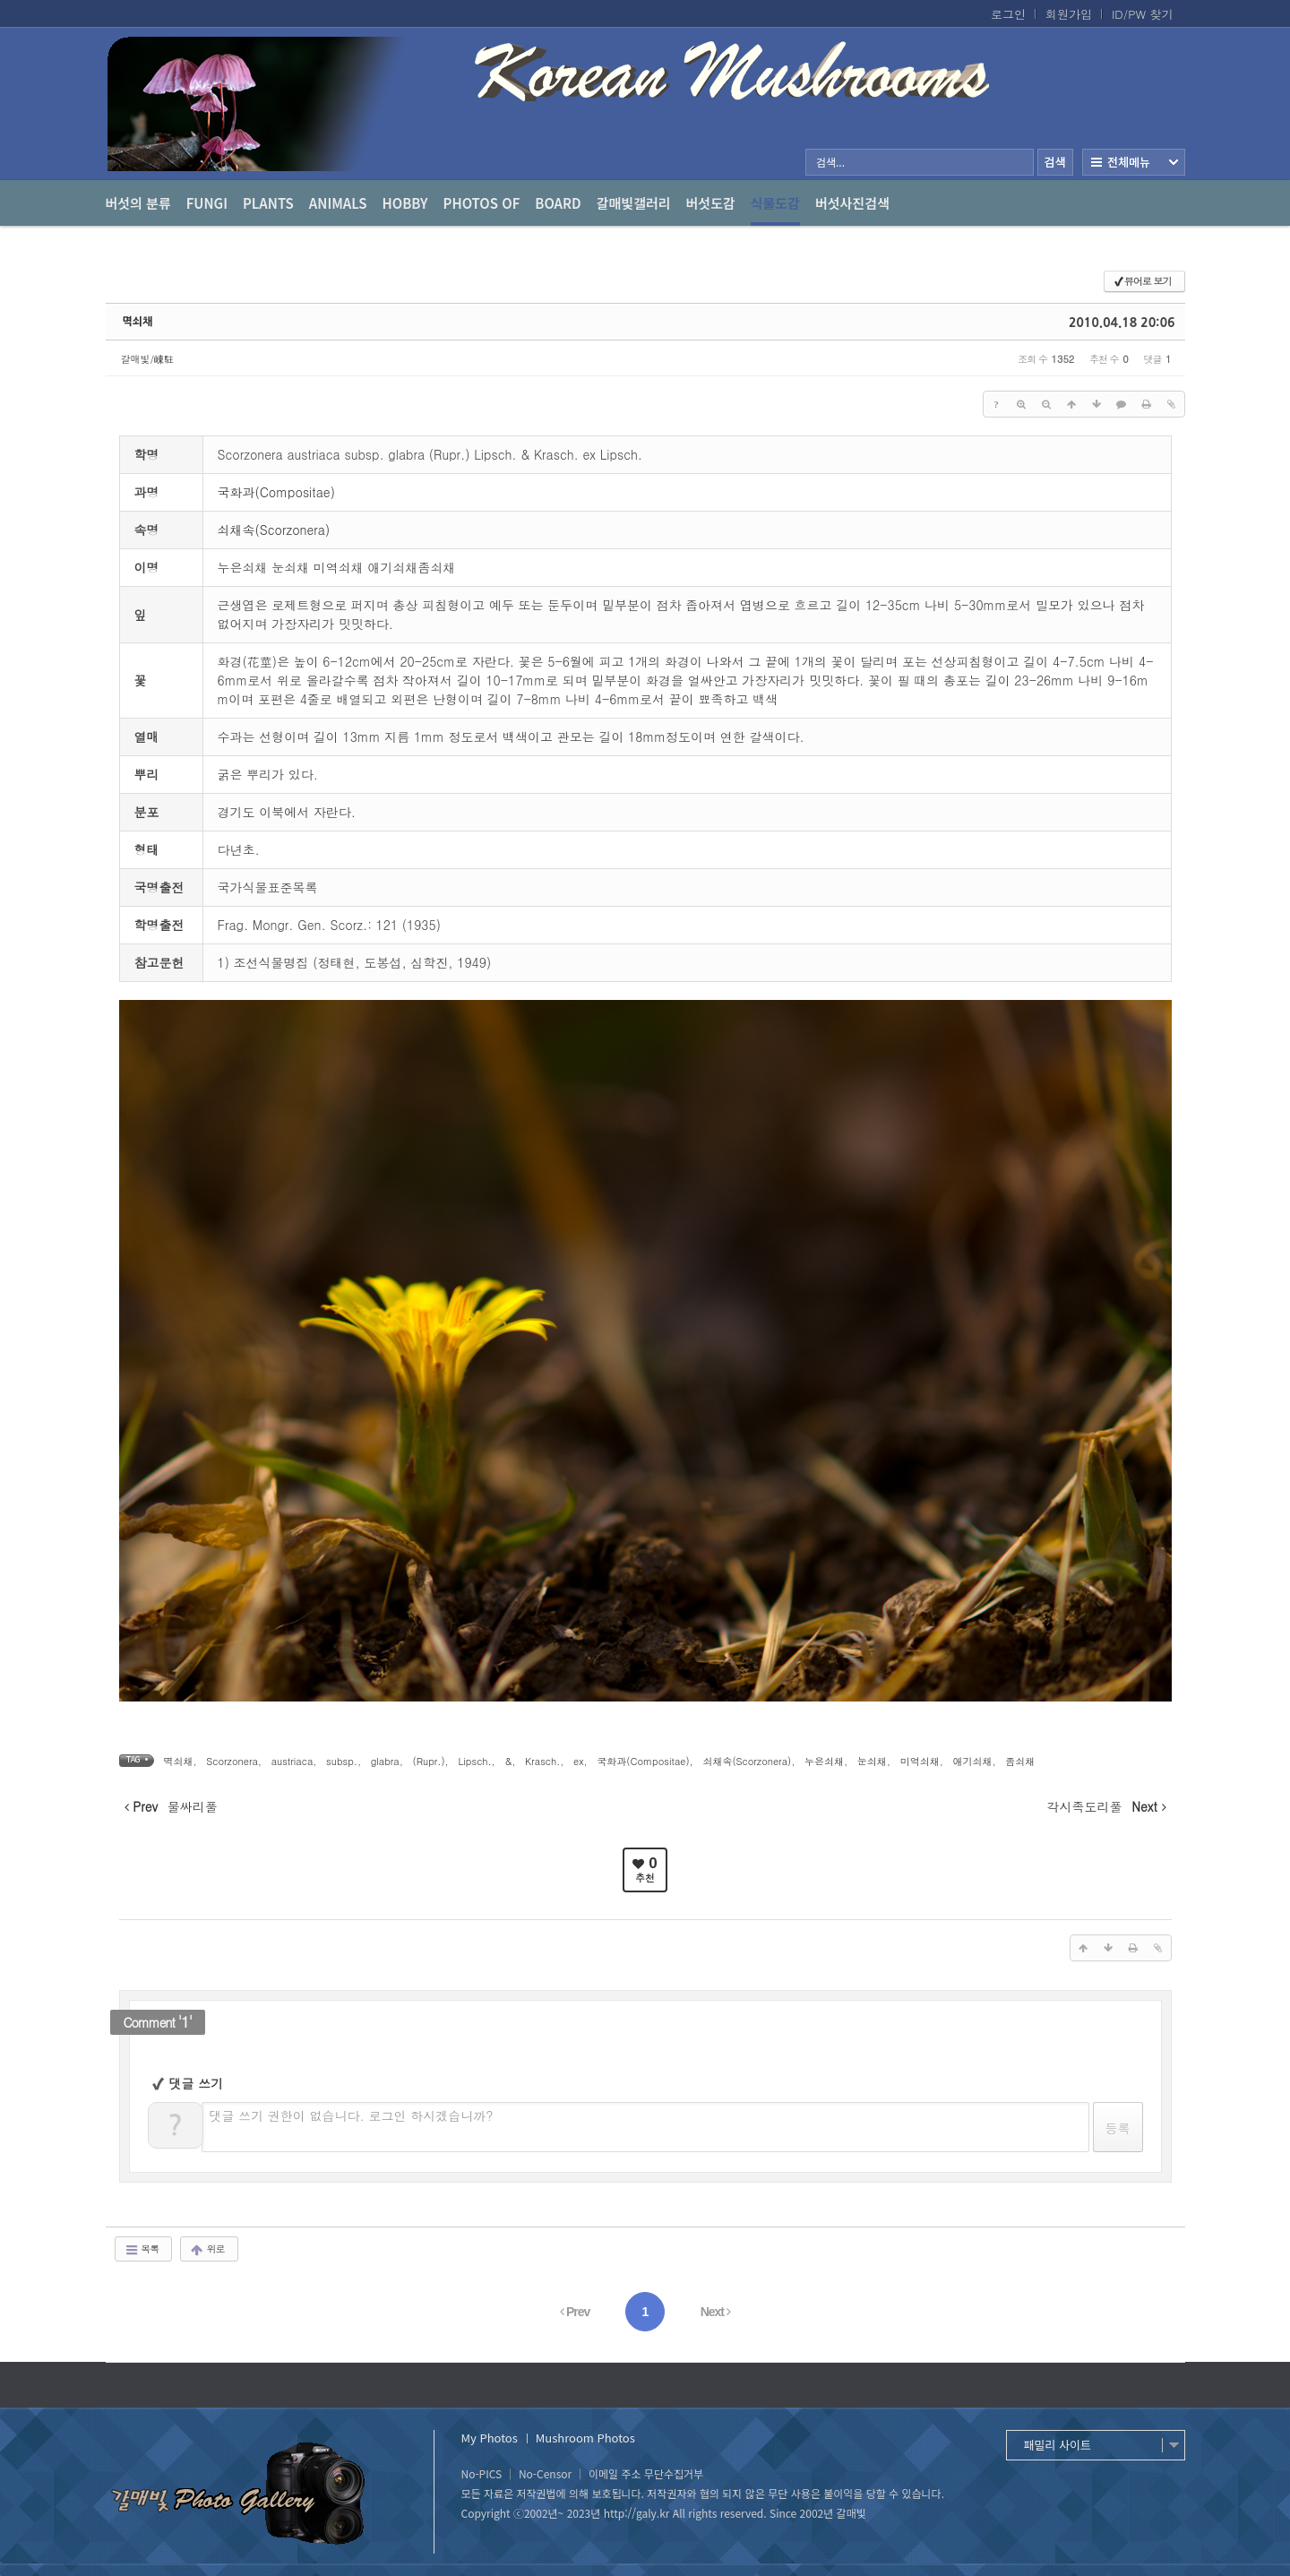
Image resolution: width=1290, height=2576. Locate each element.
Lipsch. (474, 1761)
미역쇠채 (920, 1761)
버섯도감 (710, 203)
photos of (481, 203)
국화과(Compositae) (276, 492)
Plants (268, 203)
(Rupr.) (429, 1761)
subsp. (341, 1761)
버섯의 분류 (138, 203)
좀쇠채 (1020, 1761)
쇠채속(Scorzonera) (274, 529)
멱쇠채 (138, 321)
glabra (385, 1761)
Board (557, 203)
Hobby (405, 203)
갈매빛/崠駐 (148, 359)
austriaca (292, 1761)
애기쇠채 (972, 1761)
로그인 (1008, 14)
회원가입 (1068, 14)
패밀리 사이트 (1057, 2444)
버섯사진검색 (852, 203)
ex (578, 1761)
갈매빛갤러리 (634, 203)
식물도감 (775, 210)
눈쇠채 (872, 1761)
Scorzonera (232, 1761)
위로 (207, 2249)
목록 (142, 2249)
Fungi (207, 203)
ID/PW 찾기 (1143, 14)
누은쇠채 (824, 1761)
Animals (338, 203)
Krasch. (542, 1761)
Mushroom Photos (585, 2437)
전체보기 (1133, 162)
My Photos (489, 2437)
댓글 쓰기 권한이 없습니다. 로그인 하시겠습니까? (352, 2115)
